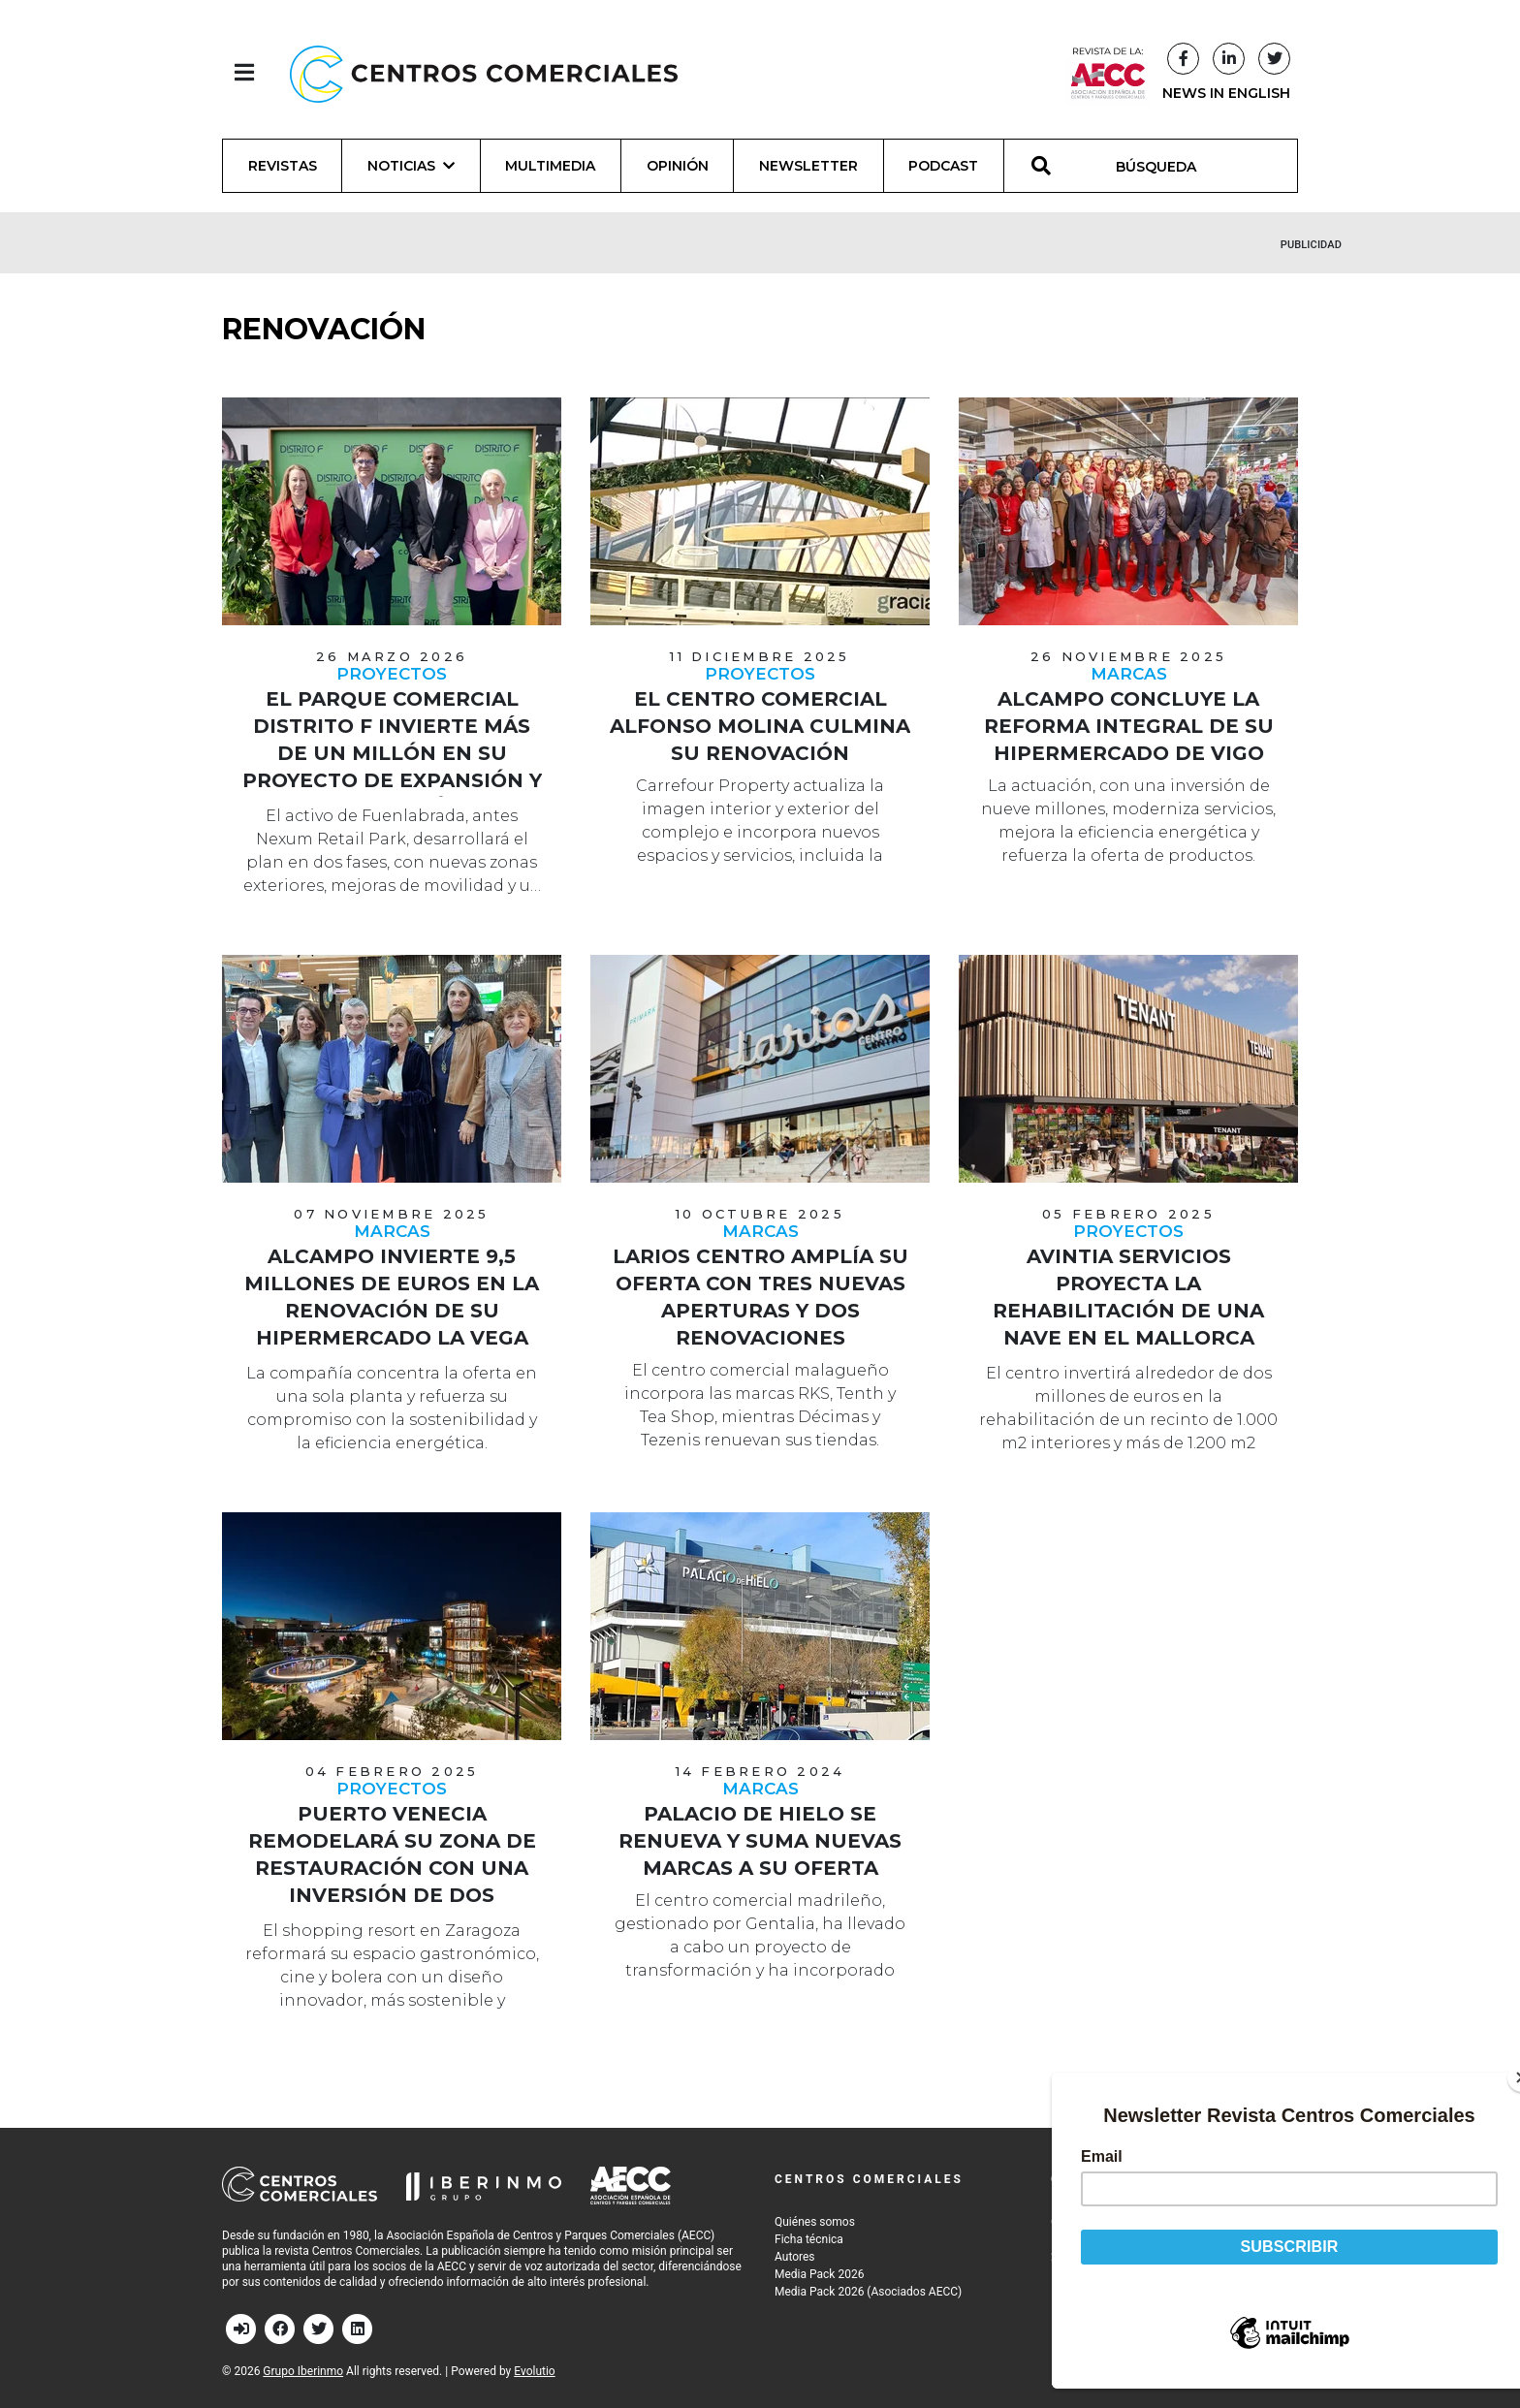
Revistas (282, 165)
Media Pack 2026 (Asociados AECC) (868, 2291)
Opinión (678, 165)
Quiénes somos (815, 2222)
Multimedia (550, 165)
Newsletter (808, 165)
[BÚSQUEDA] (1167, 165)
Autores (795, 2257)
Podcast (943, 165)
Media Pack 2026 (819, 2274)
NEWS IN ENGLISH (1226, 93)
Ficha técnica (809, 2239)
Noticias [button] (411, 165)
